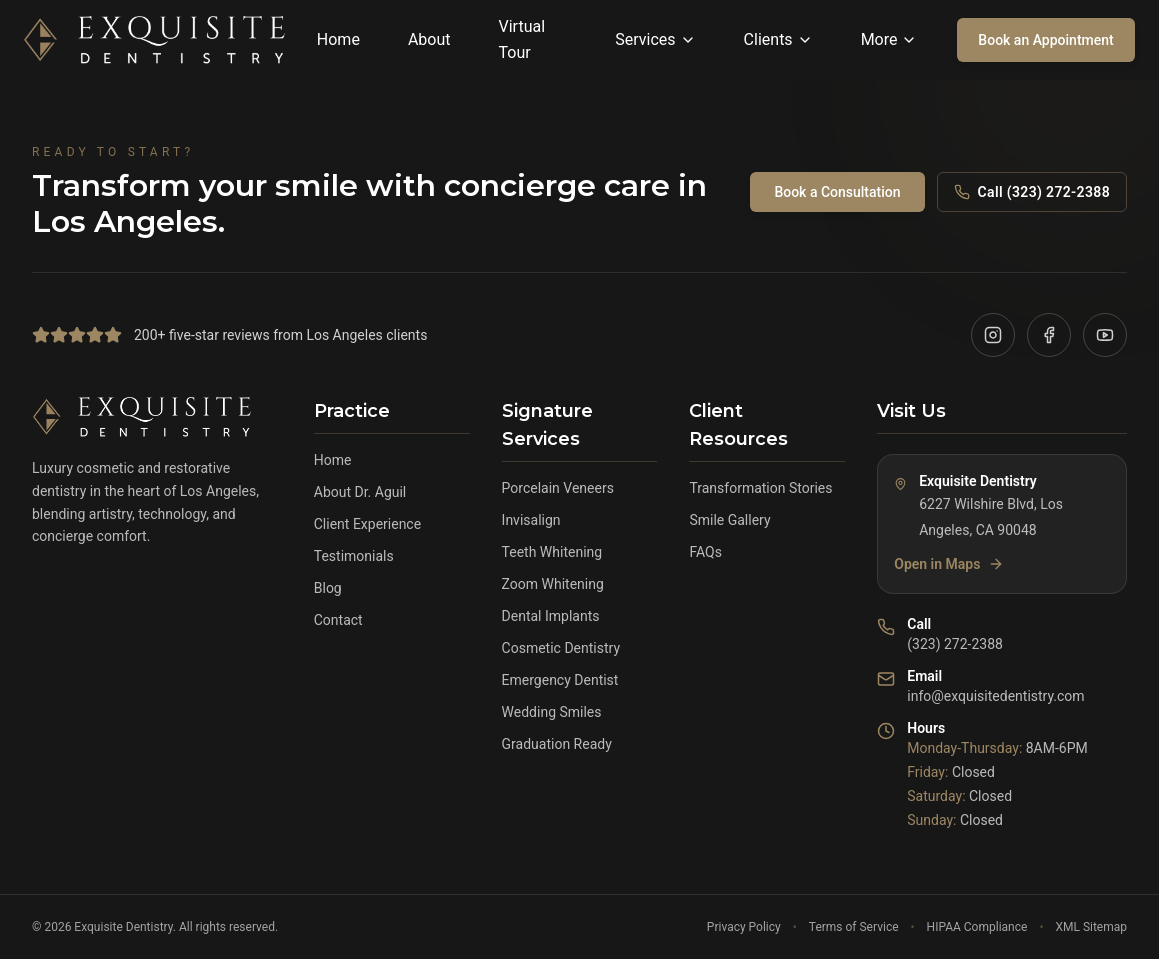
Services (655, 39)
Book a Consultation (837, 192)
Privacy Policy (744, 927)
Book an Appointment (1045, 40)
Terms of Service (854, 927)
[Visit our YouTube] (1105, 335)
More (889, 39)
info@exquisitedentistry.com (995, 696)
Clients (778, 39)
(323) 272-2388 (955, 644)
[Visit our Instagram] (993, 335)
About (429, 39)
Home (338, 39)
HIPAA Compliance (977, 927)
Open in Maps (949, 564)
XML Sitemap (1091, 927)
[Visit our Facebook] (1049, 335)
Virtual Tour (522, 39)
